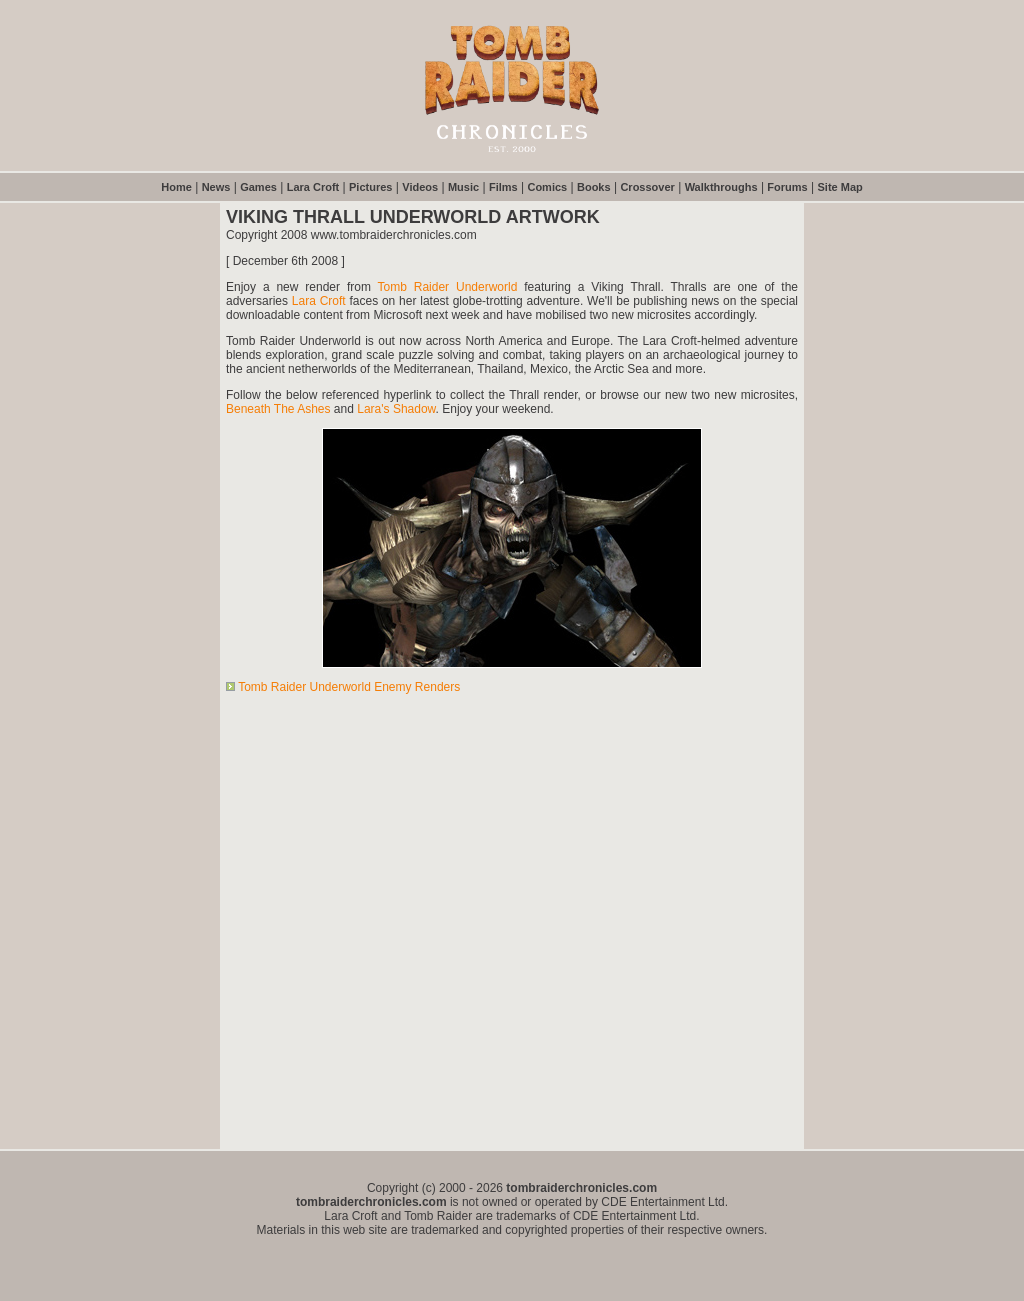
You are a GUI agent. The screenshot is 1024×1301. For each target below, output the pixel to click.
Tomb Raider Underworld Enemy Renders (349, 687)
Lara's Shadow (396, 409)
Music (463, 187)
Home (176, 187)
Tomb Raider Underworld (448, 287)
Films (503, 187)
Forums (787, 187)
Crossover (647, 187)
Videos (420, 187)
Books (594, 187)
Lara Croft (313, 187)
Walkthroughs (721, 187)
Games (258, 187)
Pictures (370, 187)
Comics (547, 187)
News (216, 187)
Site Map (840, 187)
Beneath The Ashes (278, 409)
